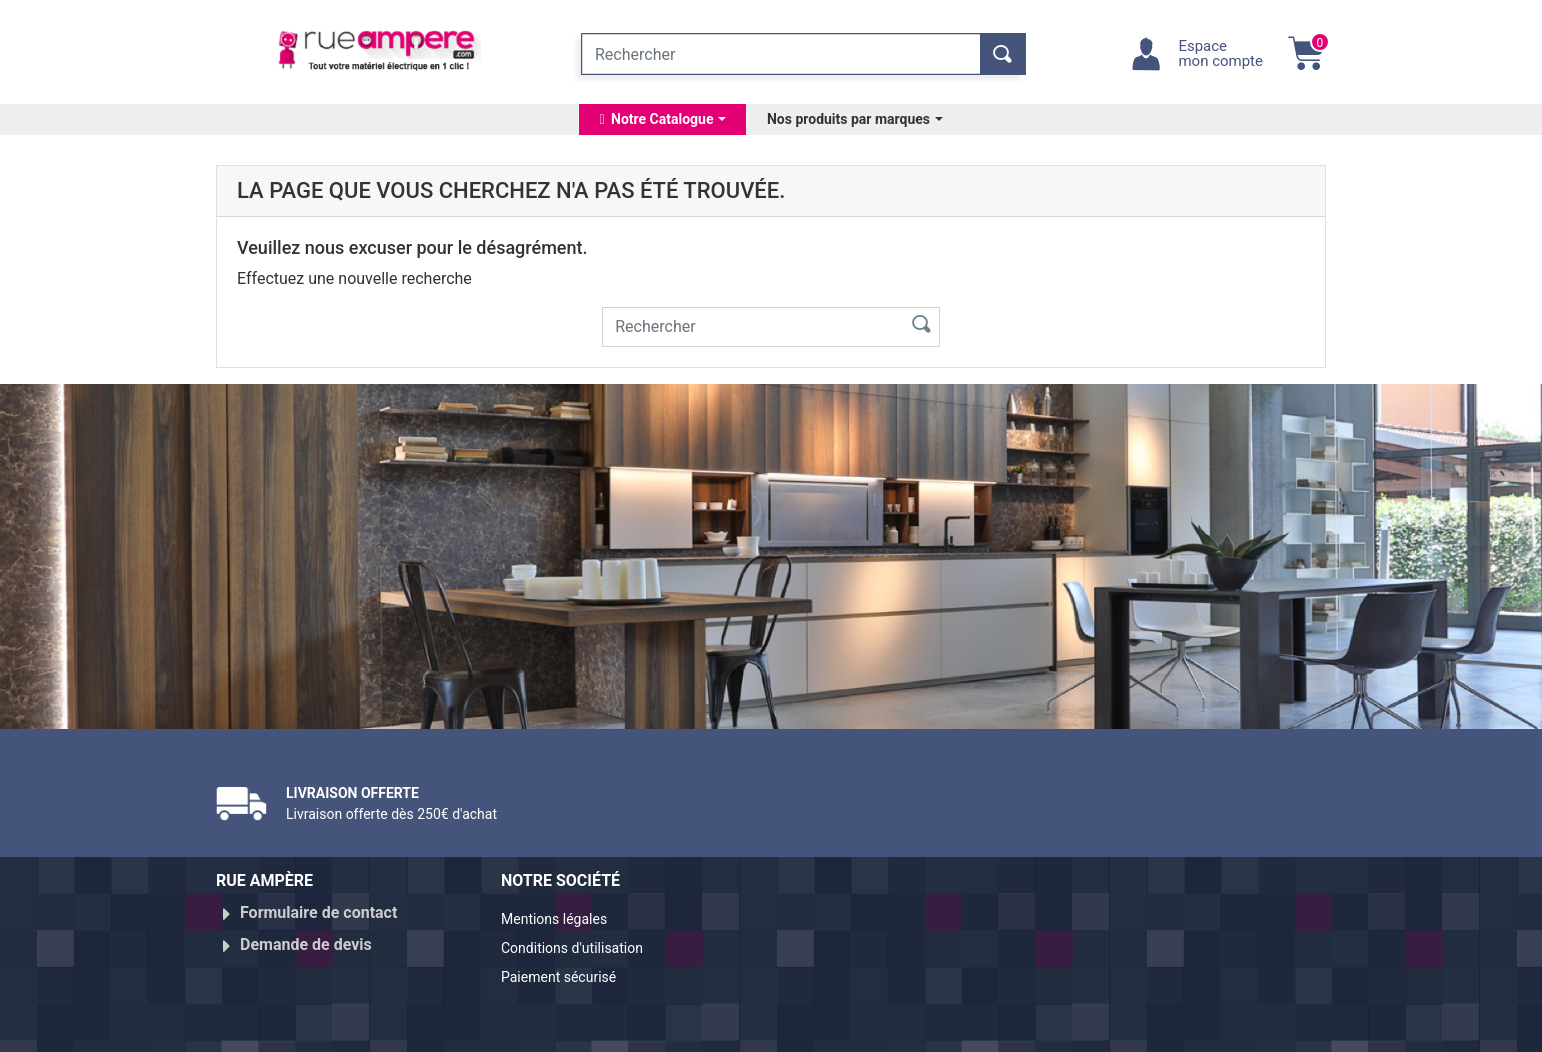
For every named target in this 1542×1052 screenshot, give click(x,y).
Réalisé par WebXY (1151, 1028)
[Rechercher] (781, 54)
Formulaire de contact (318, 912)
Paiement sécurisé (568, 968)
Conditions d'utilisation (583, 944)
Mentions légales (562, 920)
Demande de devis (306, 936)
